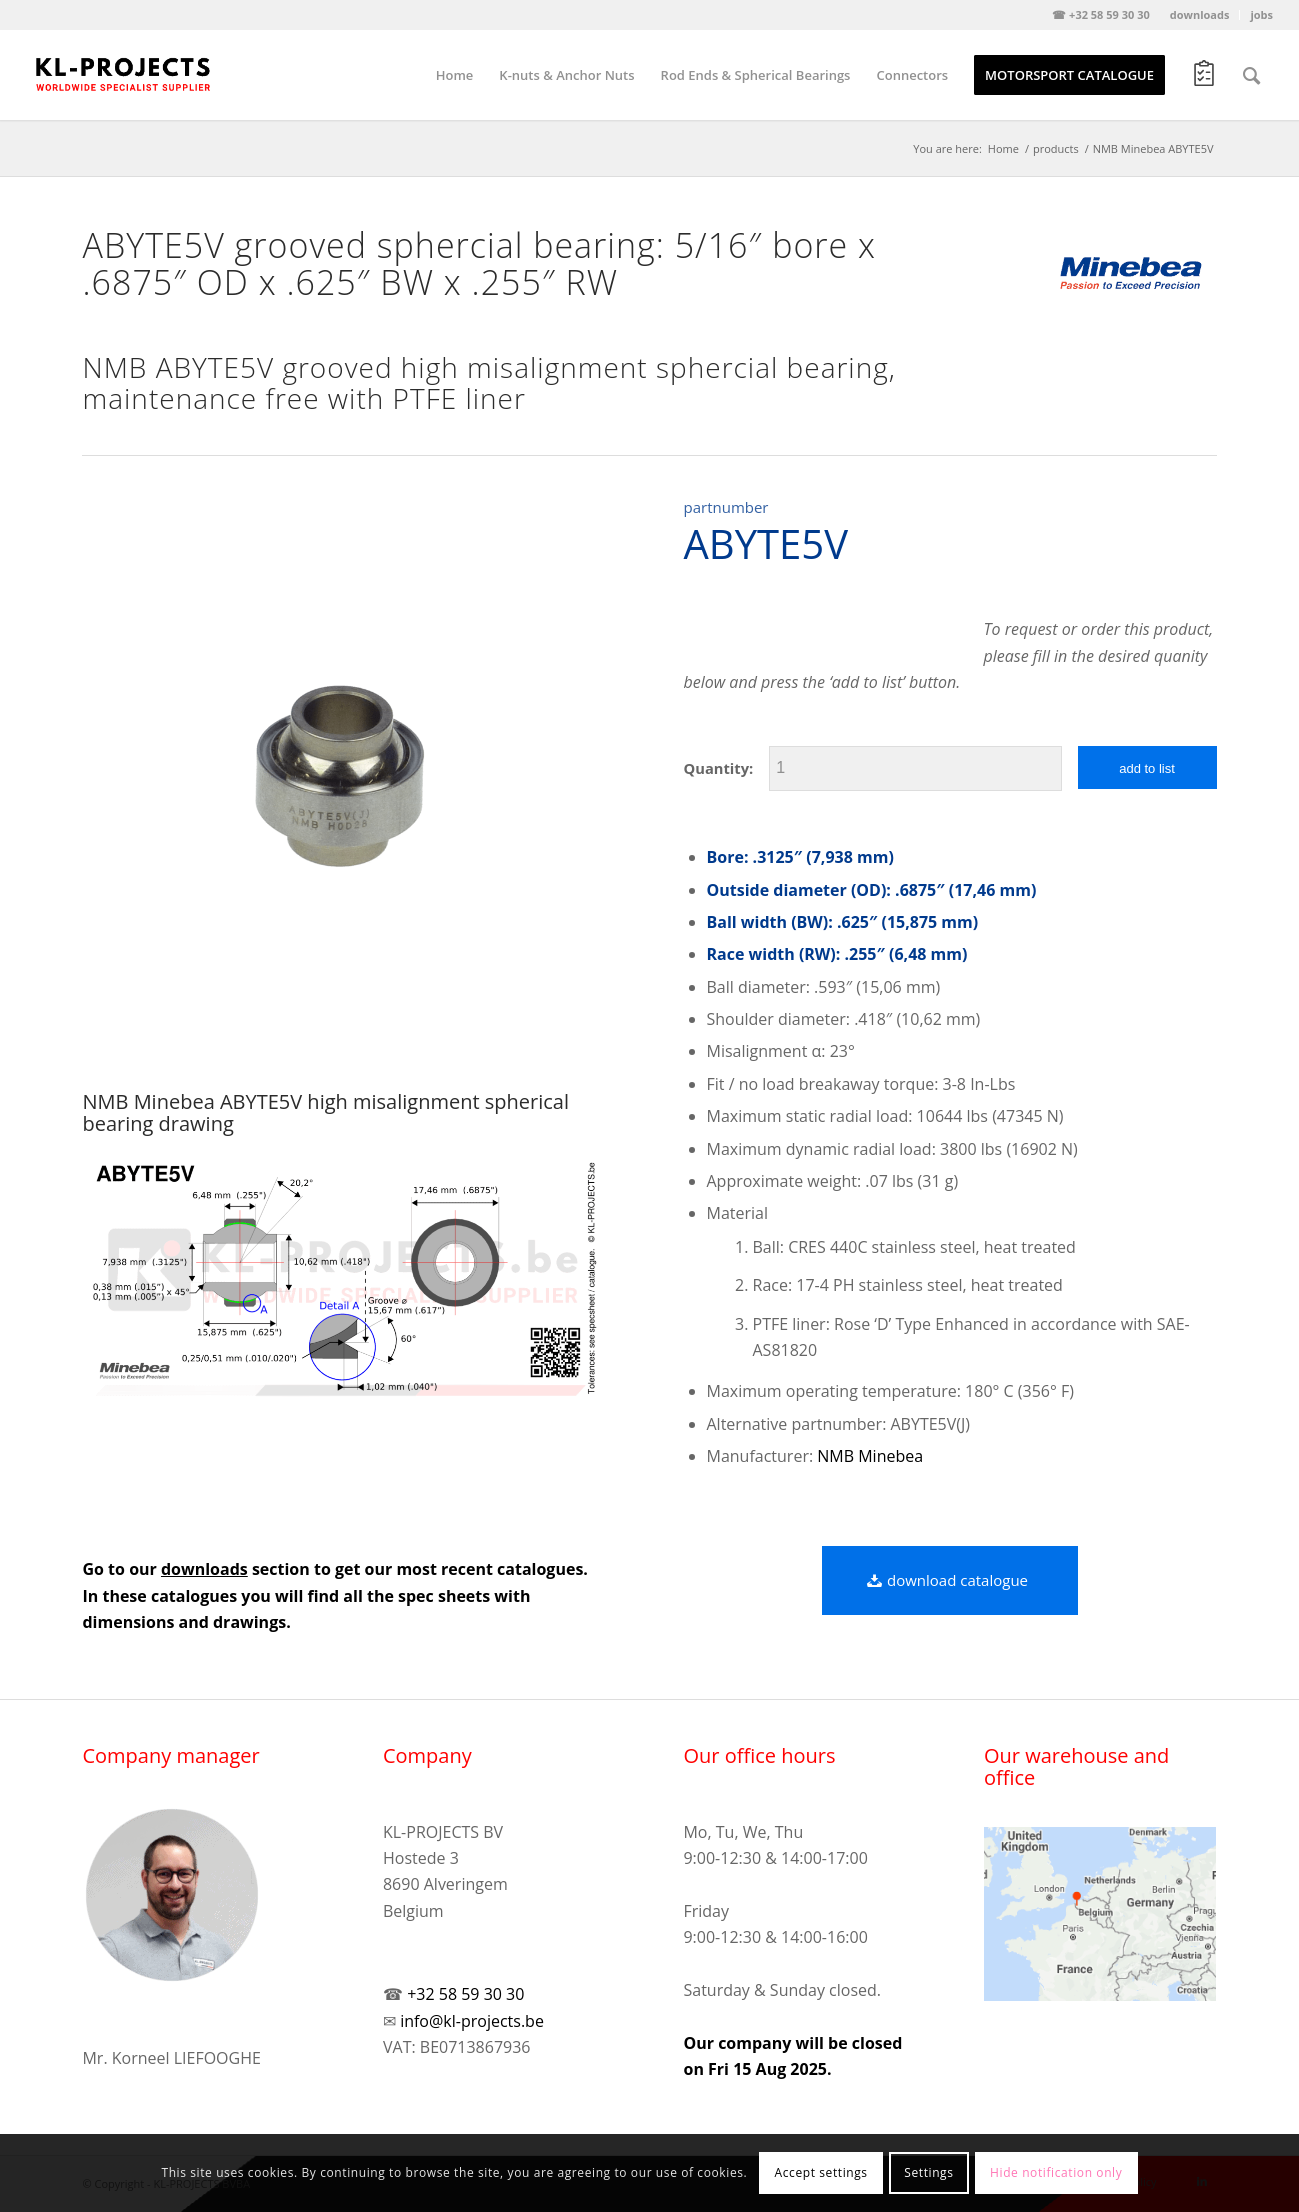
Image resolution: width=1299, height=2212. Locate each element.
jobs (1261, 14)
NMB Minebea (870, 1456)
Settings (928, 2172)
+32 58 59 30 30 (465, 1994)
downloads (1200, 14)
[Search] (1251, 75)
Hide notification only (1056, 2172)
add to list (1147, 768)
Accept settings (821, 2172)
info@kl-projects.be (472, 2021)
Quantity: (719, 768)
